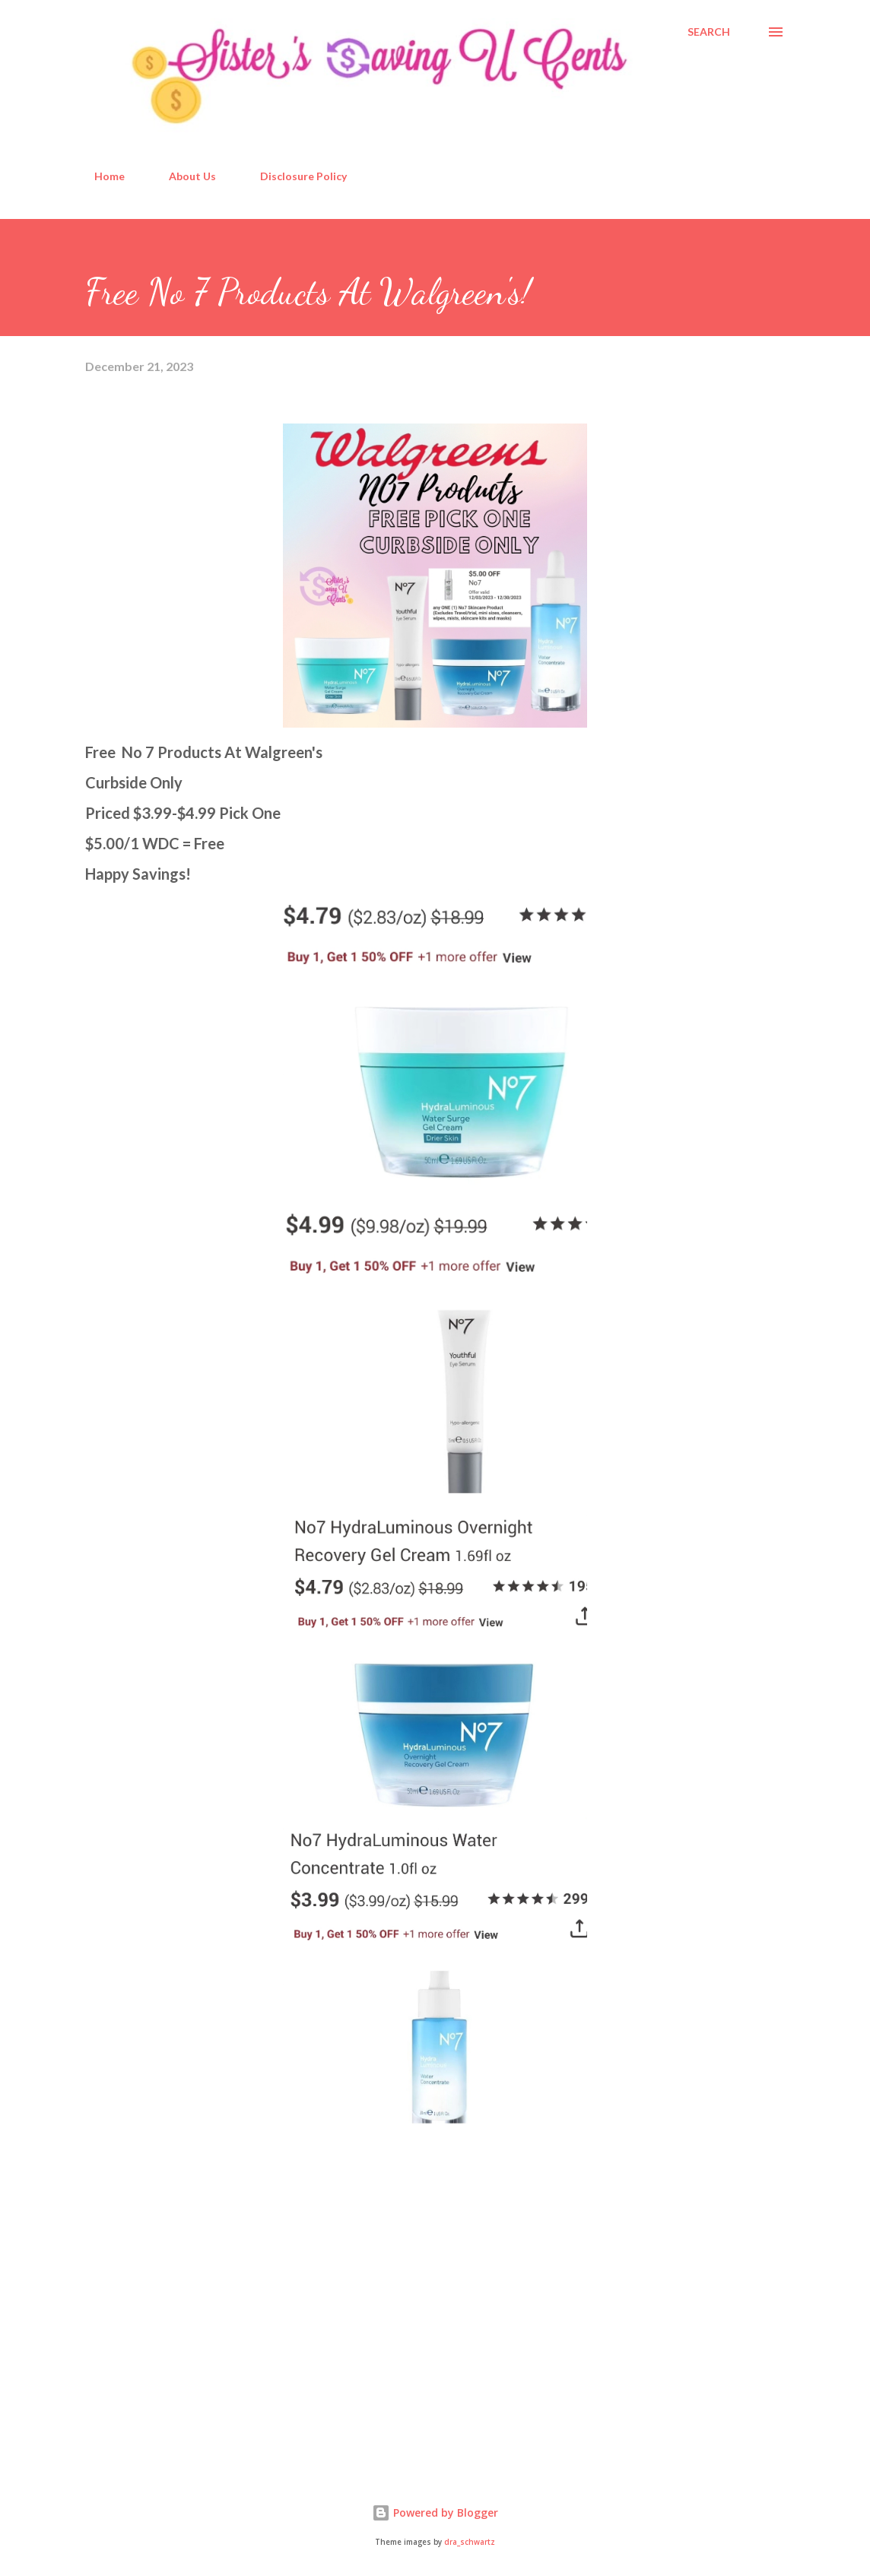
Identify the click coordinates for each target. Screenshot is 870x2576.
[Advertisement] (199, 2340)
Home (100, 176)
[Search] (708, 32)
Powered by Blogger (435, 2512)
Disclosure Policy (294, 176)
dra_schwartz (469, 2542)
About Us (183, 176)
